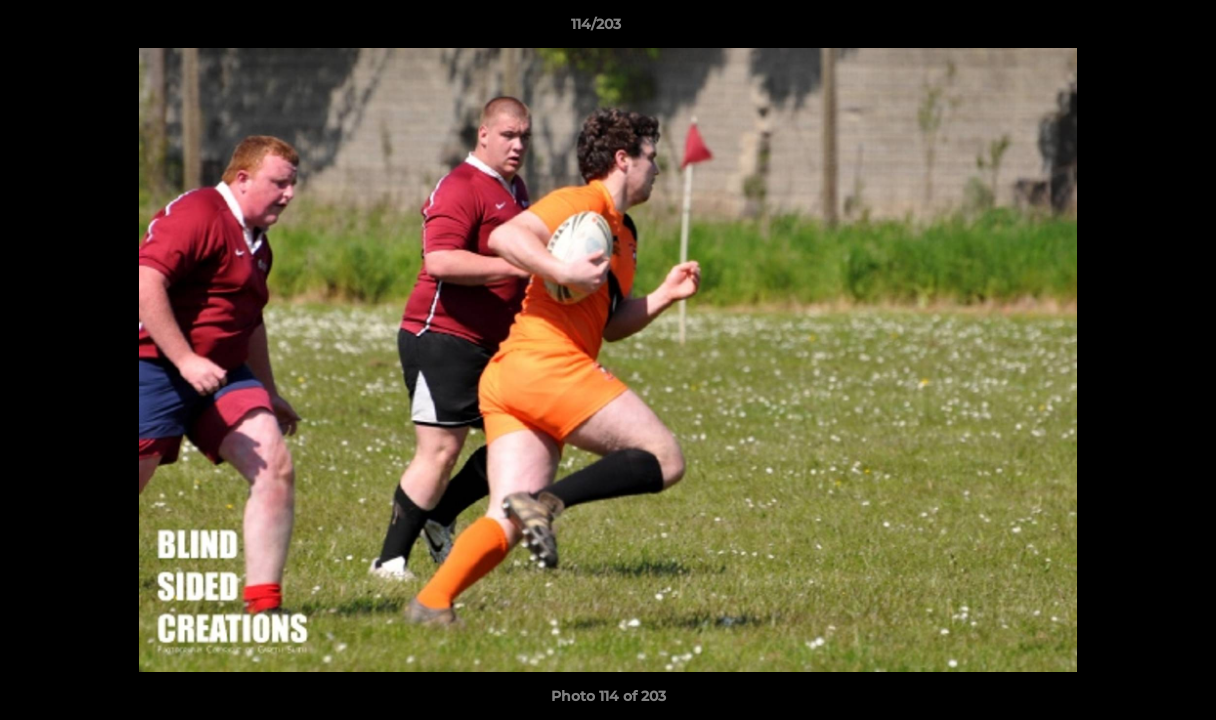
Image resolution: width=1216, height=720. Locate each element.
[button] (1132, 29)
